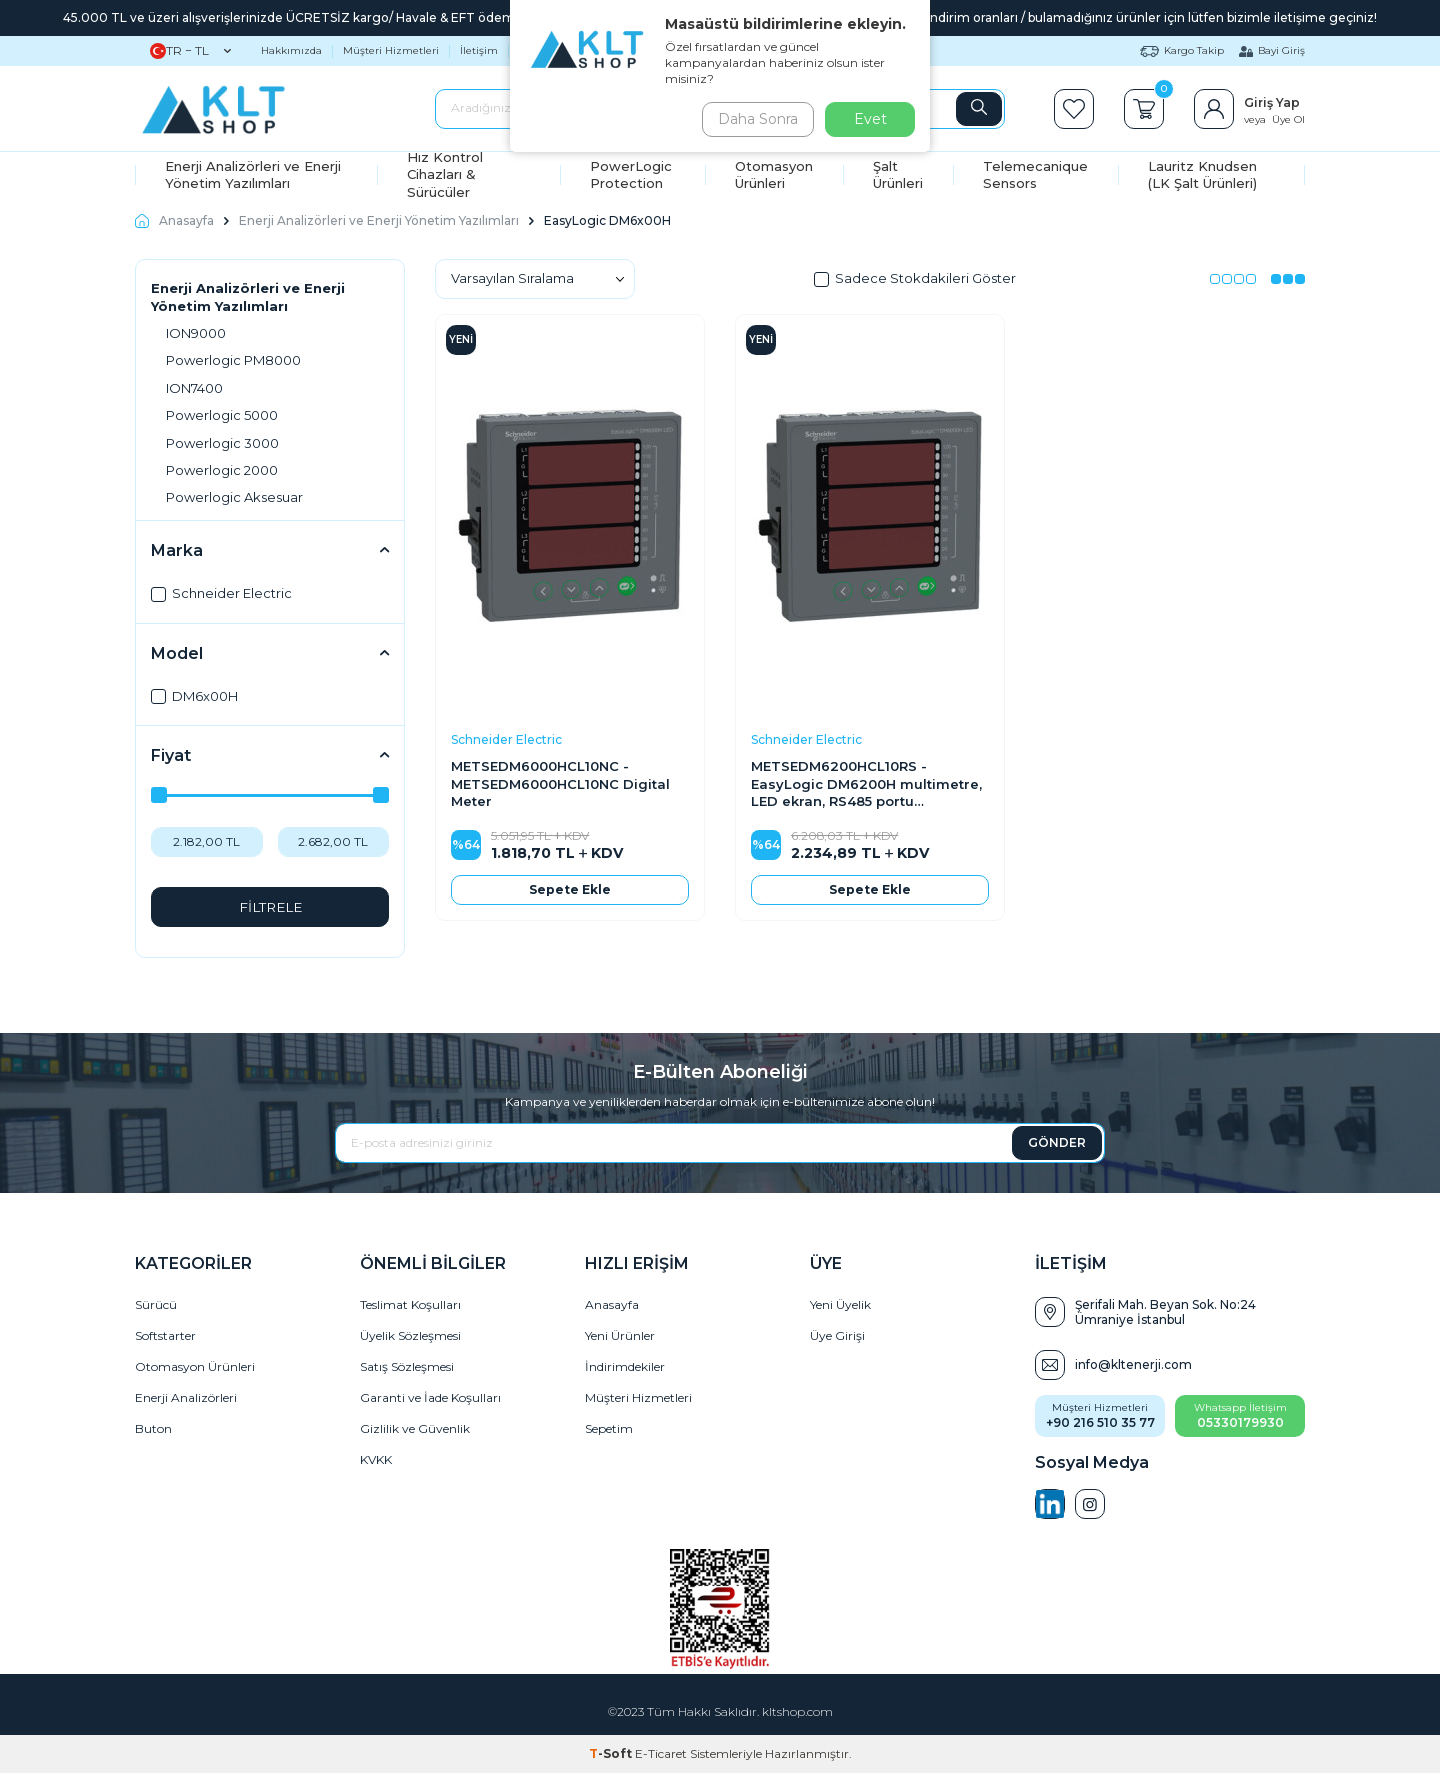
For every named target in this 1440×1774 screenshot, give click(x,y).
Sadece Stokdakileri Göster (915, 278)
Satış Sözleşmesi (407, 1367)
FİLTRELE (270, 907)
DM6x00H (194, 696)
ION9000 (196, 333)
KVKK (376, 1460)
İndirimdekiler (625, 1367)
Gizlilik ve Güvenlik (415, 1429)
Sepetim (609, 1429)
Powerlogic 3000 (222, 443)
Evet (870, 119)
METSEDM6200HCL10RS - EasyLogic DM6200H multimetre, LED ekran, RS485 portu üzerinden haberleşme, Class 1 (866, 784)
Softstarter (165, 1336)
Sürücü (156, 1305)
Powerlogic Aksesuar (234, 497)
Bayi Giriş (1272, 50)
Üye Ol (1288, 119)
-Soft (612, 1754)
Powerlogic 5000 (222, 415)
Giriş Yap (1272, 102)
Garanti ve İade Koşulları (430, 1398)
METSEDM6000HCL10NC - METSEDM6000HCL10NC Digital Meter (560, 783)
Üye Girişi (837, 1336)
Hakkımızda (291, 50)
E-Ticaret (661, 1754)
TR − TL (190, 51)
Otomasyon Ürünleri (774, 174)
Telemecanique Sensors (1035, 174)
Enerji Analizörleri (186, 1398)
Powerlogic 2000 (222, 470)
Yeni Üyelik (840, 1305)
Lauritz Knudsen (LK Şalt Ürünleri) (1202, 174)
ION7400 (194, 388)
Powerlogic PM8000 (233, 360)
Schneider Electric (221, 593)
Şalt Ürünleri (898, 174)
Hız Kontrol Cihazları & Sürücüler (445, 175)
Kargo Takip (1182, 50)
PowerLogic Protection (631, 174)
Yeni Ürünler (620, 1336)
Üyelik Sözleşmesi (410, 1336)
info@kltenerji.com (1133, 1365)
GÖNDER (1057, 1142)
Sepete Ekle (570, 889)
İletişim (479, 50)
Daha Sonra (754, 119)
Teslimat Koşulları (410, 1305)
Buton (153, 1429)
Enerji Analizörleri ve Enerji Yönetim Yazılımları (253, 174)
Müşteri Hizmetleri (391, 50)
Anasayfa (174, 220)
